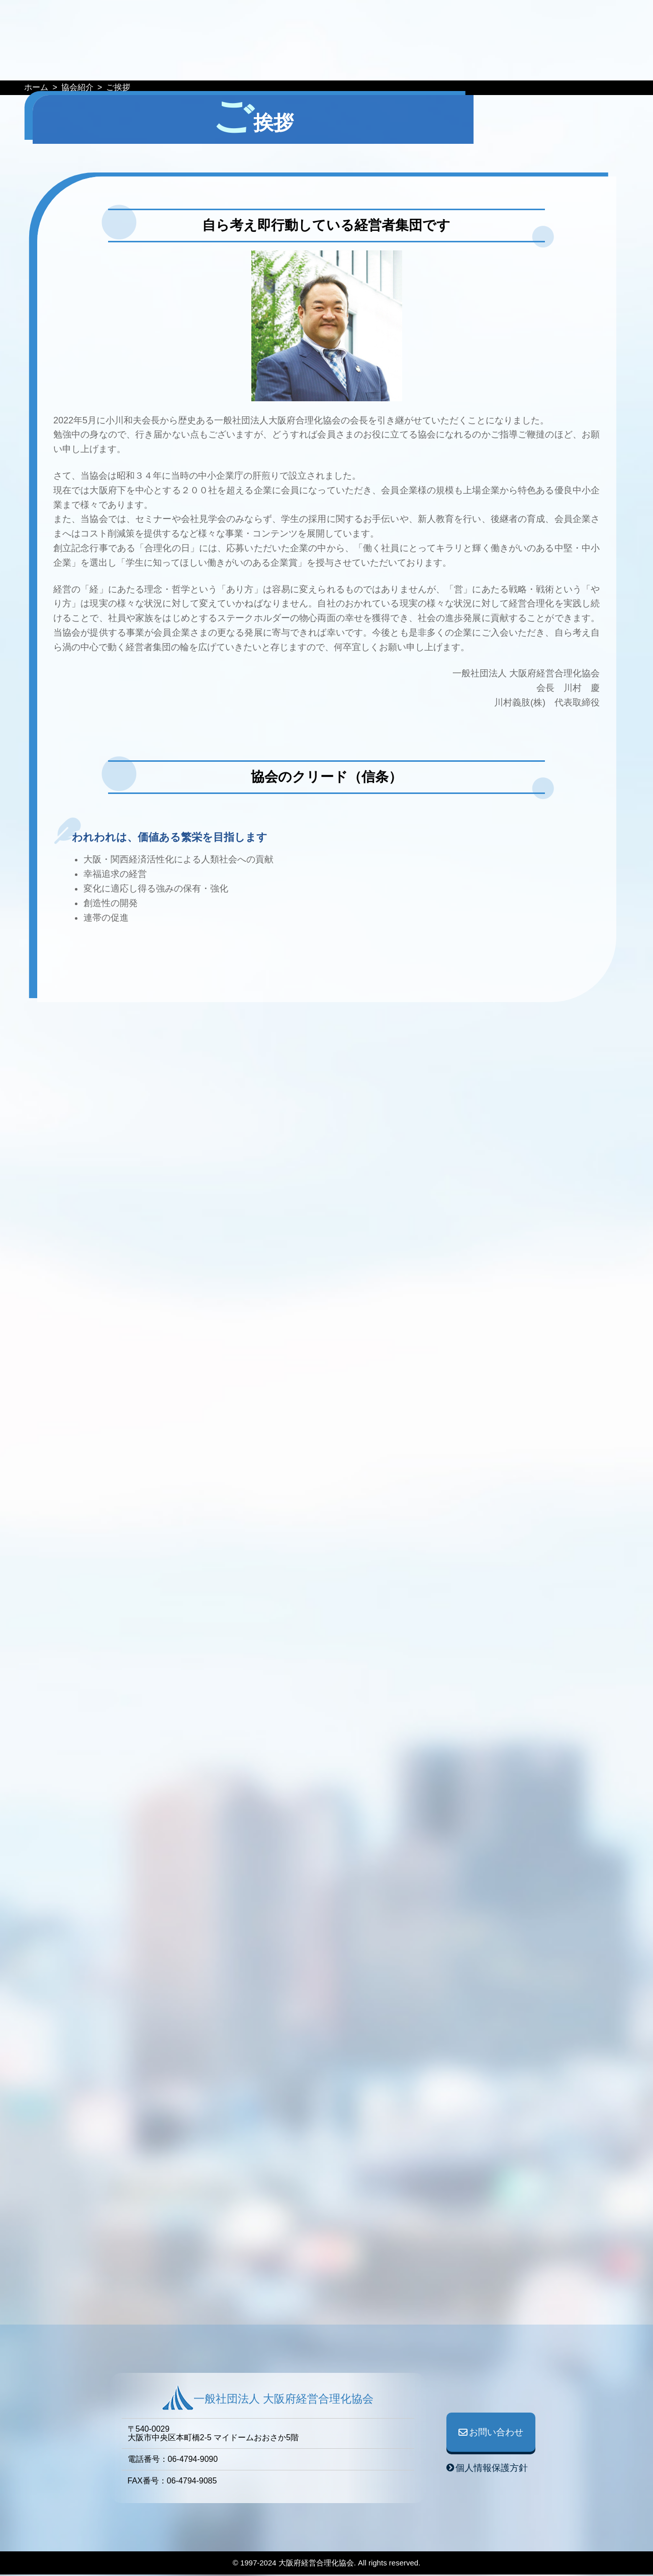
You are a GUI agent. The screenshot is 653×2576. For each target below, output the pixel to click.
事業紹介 (358, 64)
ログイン (604, 21)
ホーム (36, 87)
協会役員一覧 (464, 64)
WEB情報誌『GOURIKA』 (273, 64)
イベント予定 (179, 64)
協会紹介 (407, 64)
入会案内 (522, 64)
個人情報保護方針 (491, 2469)
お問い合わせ (515, 21)
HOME (126, 64)
